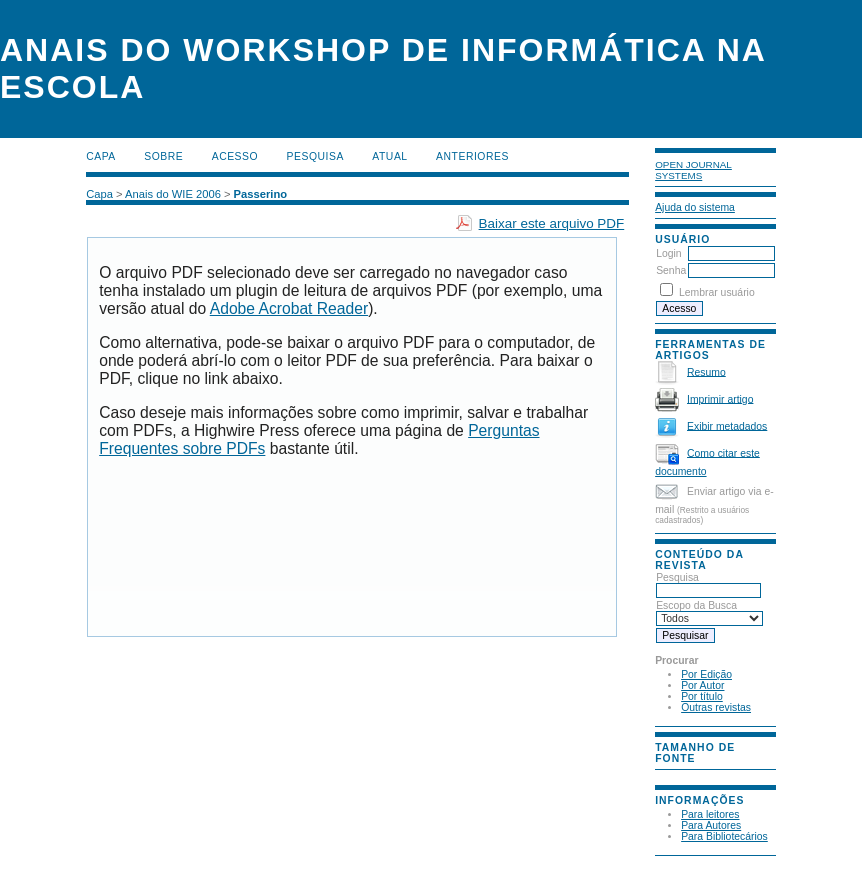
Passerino (260, 194)
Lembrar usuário (717, 292)
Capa (101, 156)
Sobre (163, 156)
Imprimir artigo (720, 398)
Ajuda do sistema (695, 207)
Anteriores (472, 156)
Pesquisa (708, 584)
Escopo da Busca (709, 612)
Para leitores (710, 814)
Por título (702, 696)
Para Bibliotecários (724, 836)
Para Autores (711, 825)
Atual (389, 156)
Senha (671, 270)
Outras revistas (716, 707)
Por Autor (702, 685)
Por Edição (706, 674)
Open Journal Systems (693, 170)
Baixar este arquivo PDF (552, 223)
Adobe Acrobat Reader (289, 308)
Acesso (235, 156)
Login (668, 253)
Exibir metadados (727, 425)
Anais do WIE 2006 (173, 194)
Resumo (706, 371)
